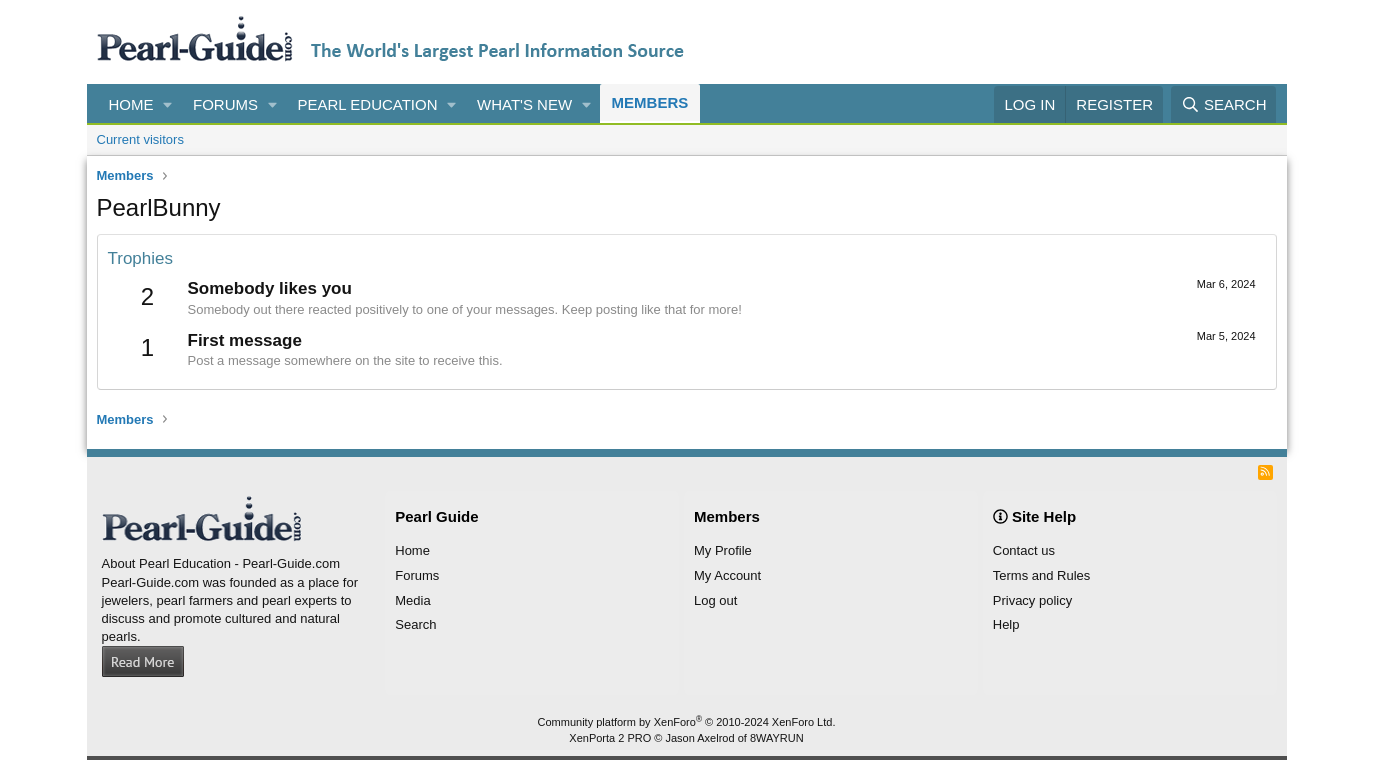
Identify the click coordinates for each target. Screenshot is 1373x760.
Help (1006, 624)
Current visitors (140, 139)
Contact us (1024, 550)
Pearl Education (368, 104)
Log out (715, 600)
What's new (524, 104)
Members (650, 102)
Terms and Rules (1042, 575)
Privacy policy (1032, 600)
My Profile (723, 550)
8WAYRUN (777, 738)
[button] (168, 104)
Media (412, 600)
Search (415, 624)
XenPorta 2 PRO (610, 738)
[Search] (1224, 104)
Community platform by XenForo (687, 722)
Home (131, 104)
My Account (727, 575)
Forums (225, 104)
